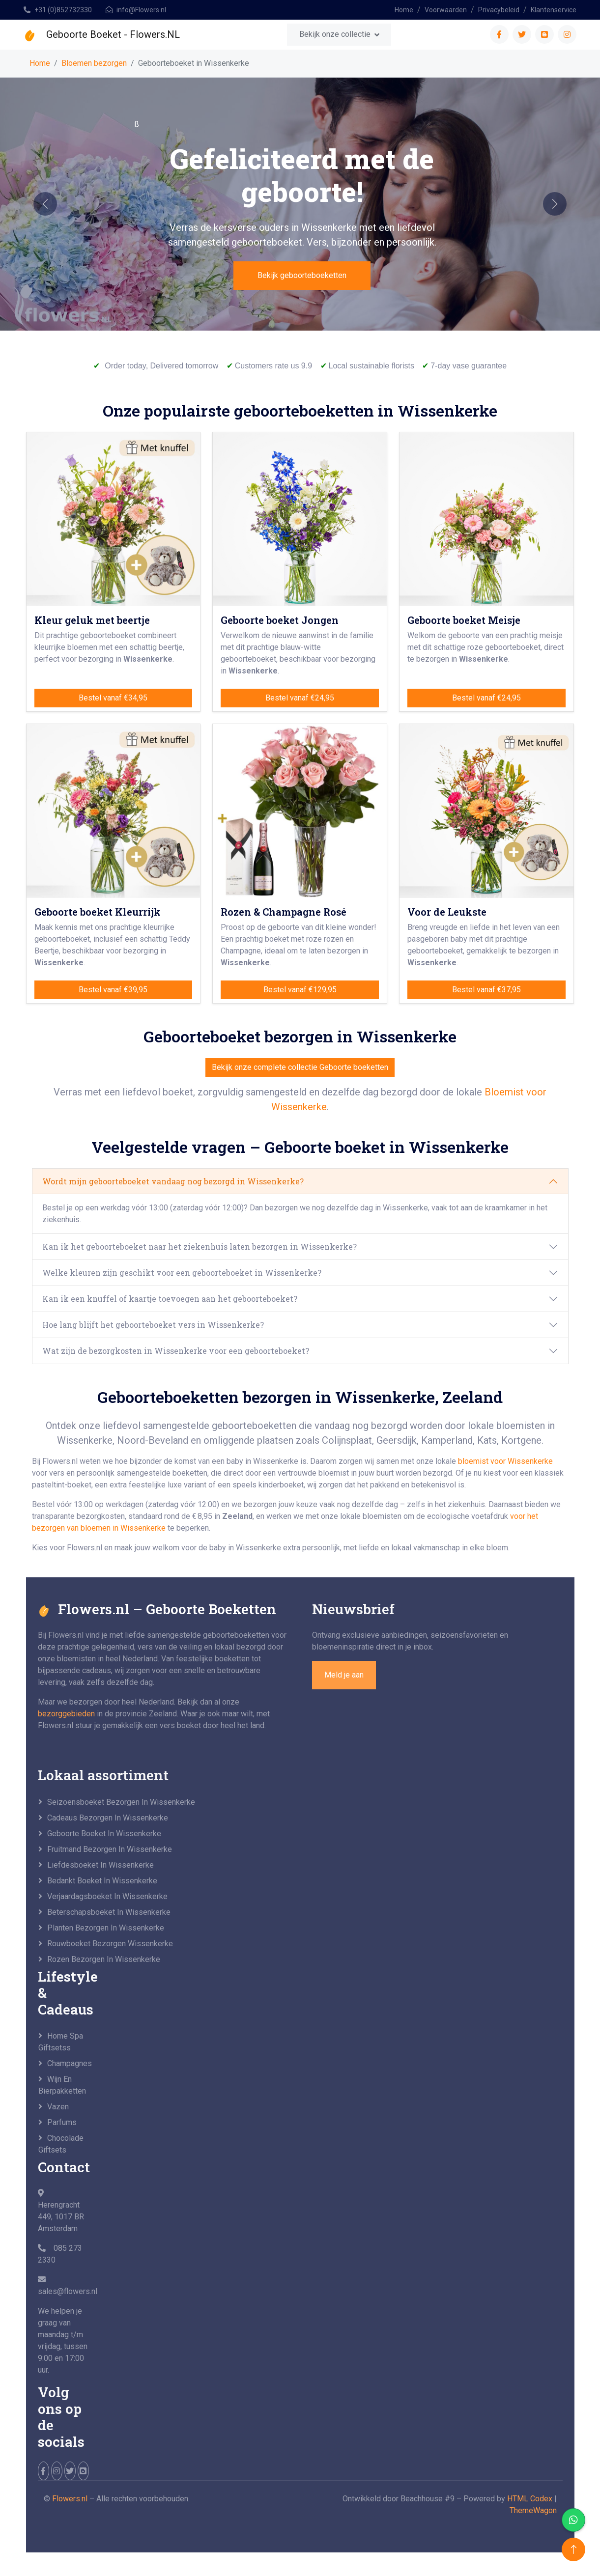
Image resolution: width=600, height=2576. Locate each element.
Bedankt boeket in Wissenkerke (102, 1880)
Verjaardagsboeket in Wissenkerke (107, 1896)
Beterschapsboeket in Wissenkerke (109, 1912)
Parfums (62, 2122)
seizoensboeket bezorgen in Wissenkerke (121, 1802)
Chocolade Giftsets (61, 2144)
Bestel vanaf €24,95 (299, 697)
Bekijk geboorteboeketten (301, 275)
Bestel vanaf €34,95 (113, 697)
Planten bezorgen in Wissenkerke (105, 1927)
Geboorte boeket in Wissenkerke (104, 1833)
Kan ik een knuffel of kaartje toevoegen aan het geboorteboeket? (169, 1298)
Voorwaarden (446, 10)
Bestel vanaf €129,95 (300, 989)
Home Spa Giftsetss (60, 2041)
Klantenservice (553, 10)
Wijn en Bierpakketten (62, 2085)
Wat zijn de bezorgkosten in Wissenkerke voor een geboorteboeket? (175, 1350)
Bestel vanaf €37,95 (486, 989)
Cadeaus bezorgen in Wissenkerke (107, 1817)
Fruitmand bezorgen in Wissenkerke (109, 1849)
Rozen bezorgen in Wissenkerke (103, 1959)
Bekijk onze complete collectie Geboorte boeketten (300, 1067)
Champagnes (69, 2063)
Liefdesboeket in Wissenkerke (100, 1865)
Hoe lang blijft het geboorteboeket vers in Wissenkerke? (153, 1324)
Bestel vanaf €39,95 (113, 989)
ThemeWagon (533, 2510)
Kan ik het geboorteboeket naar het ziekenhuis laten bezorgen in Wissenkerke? (199, 1246)
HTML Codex (529, 2498)
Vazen (58, 2106)
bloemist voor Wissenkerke (505, 1461)
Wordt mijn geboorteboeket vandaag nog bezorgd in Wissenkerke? (173, 1181)
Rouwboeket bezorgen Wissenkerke (110, 1943)
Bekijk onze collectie (335, 34)
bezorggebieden (66, 1713)
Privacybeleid (498, 10)
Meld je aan (344, 1675)
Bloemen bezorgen (94, 63)
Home (404, 10)
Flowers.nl (69, 2498)
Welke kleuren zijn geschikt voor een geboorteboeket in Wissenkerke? (181, 1272)
